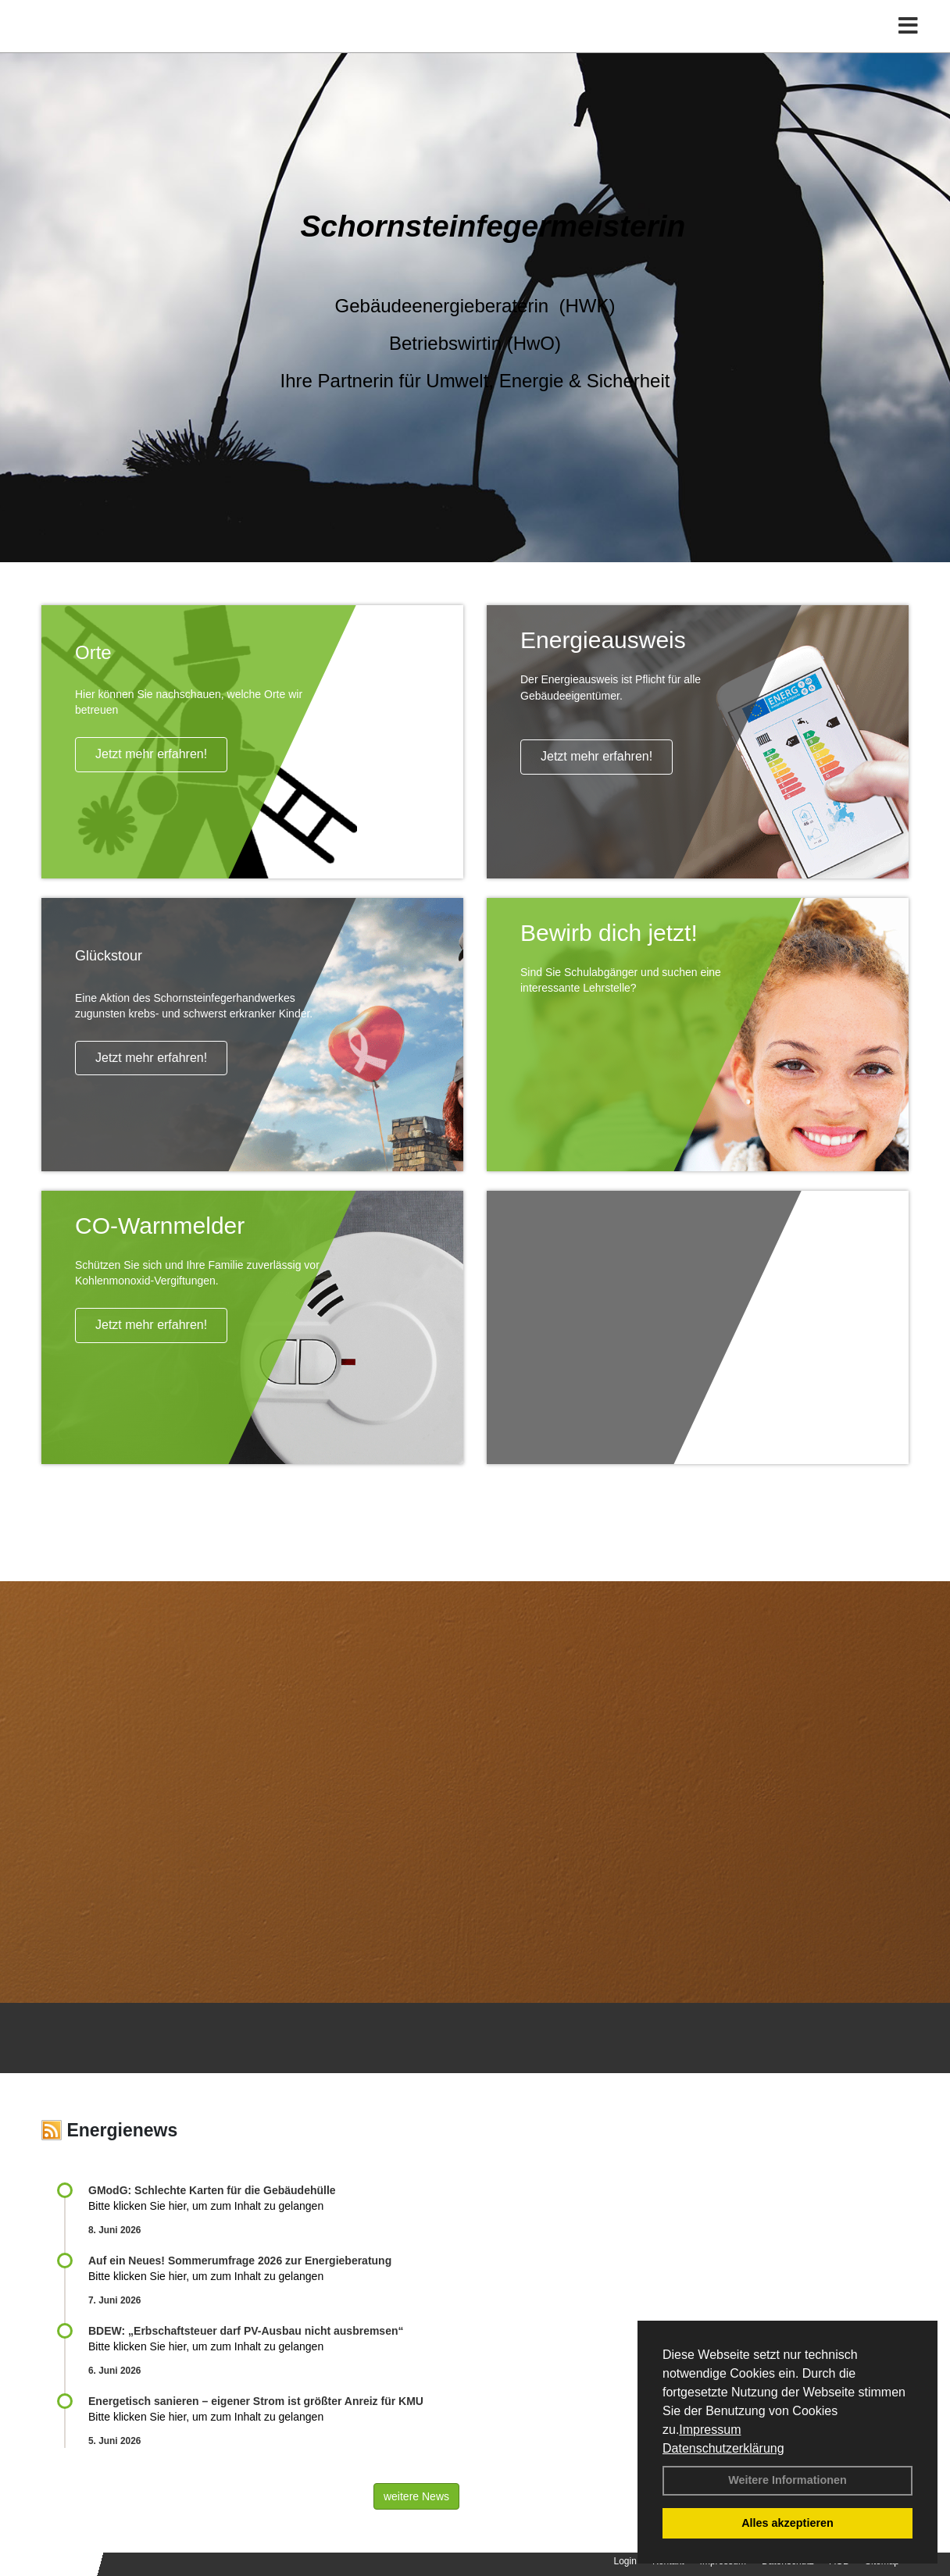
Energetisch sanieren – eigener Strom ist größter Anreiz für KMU (255, 2401)
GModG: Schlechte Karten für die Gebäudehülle (212, 2190)
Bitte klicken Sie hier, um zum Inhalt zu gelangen (205, 2206)
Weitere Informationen (787, 2480)
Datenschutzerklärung (723, 2448)
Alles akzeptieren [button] (787, 2523)
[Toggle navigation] (908, 45)
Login (625, 2561)
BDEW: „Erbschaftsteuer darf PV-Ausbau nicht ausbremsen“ (246, 2331)
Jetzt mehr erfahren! (151, 754)
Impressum (710, 2429)
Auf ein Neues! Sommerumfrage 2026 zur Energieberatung (239, 2260)
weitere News (416, 2496)
